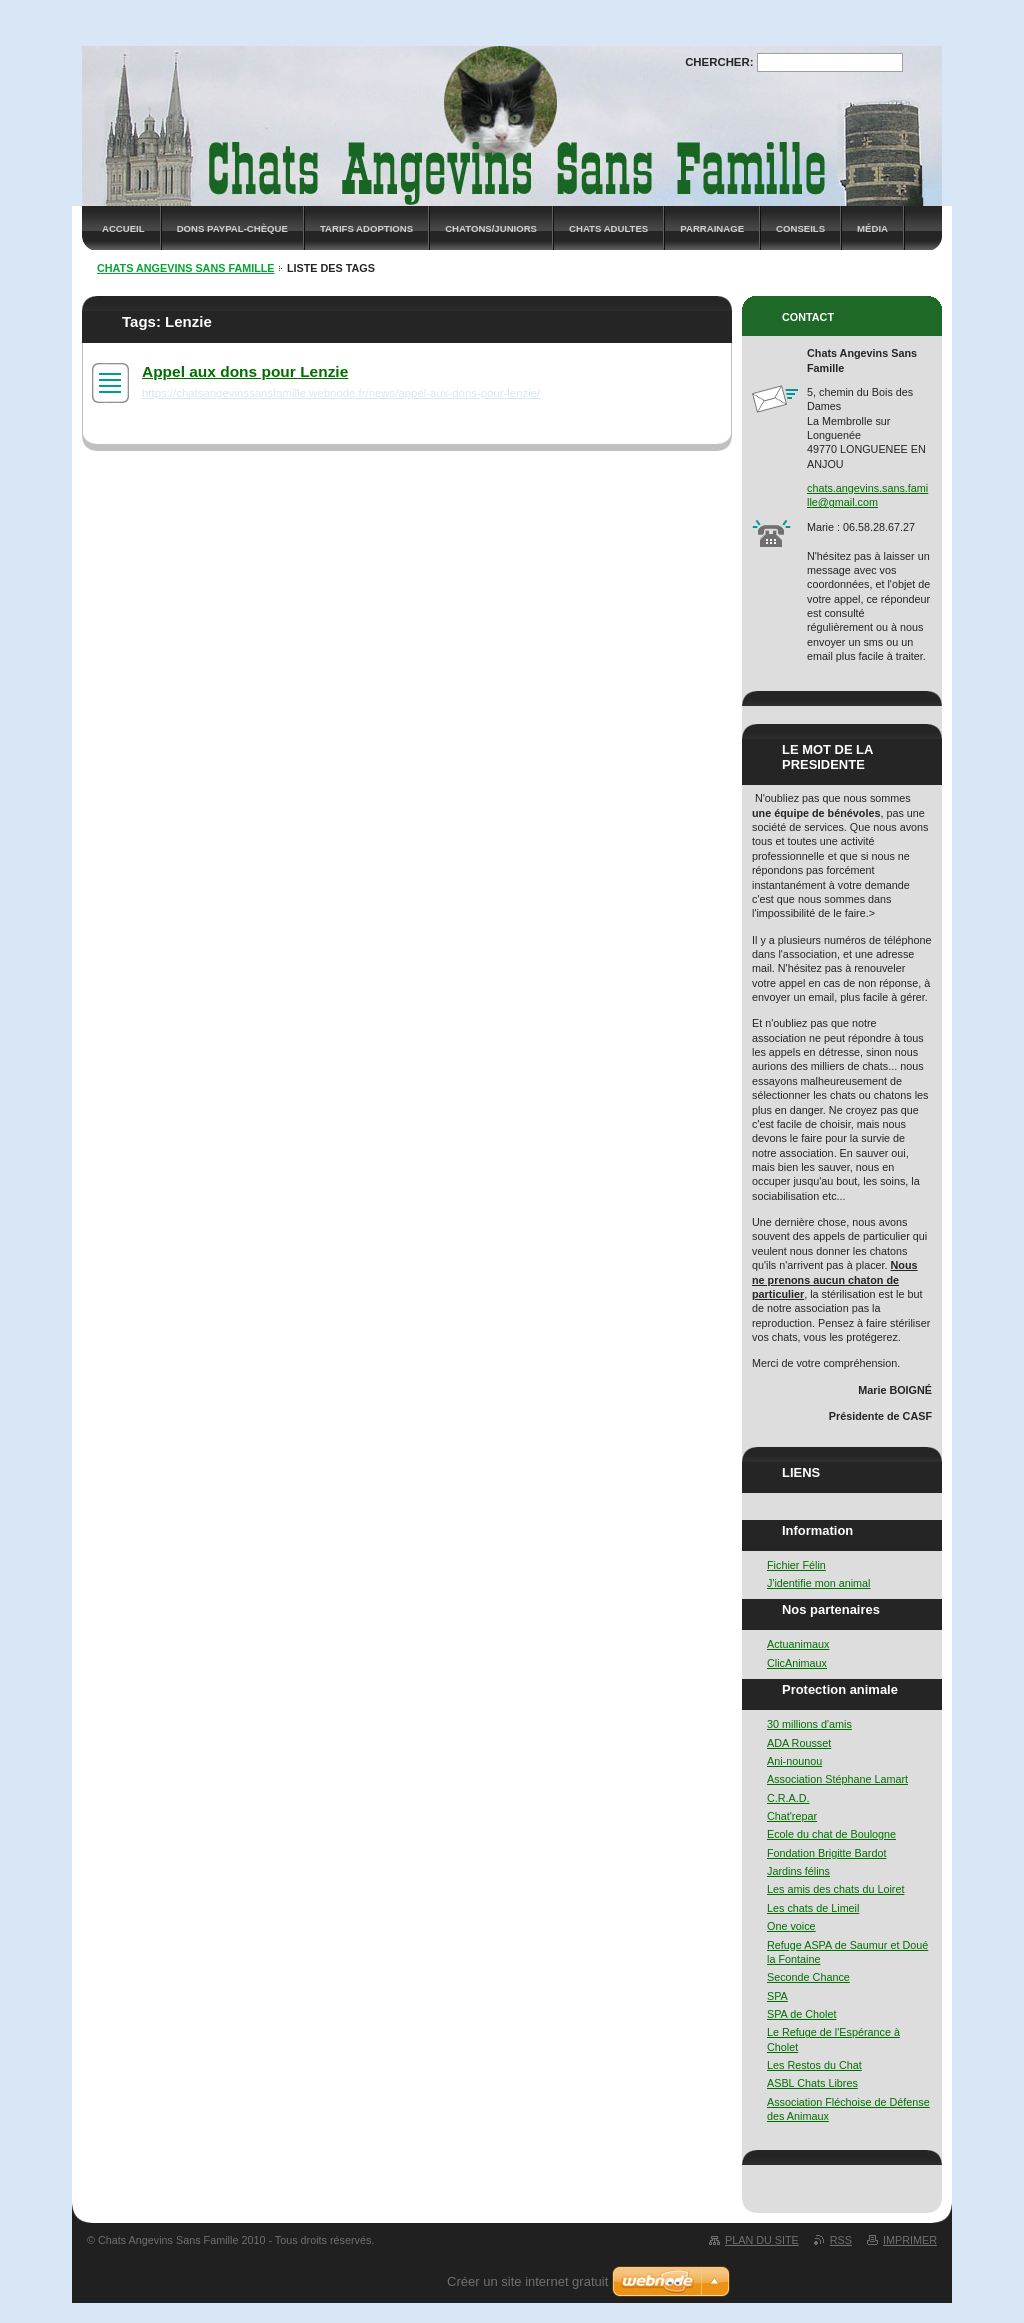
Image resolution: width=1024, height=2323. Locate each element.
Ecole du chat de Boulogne (831, 1834)
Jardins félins (798, 1871)
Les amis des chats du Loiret (835, 1889)
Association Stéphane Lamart (837, 1779)
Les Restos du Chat (814, 2065)
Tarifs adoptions (366, 228)
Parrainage (712, 228)
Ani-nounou (794, 1761)
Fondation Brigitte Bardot (826, 1853)
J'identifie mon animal (818, 1583)
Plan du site (762, 2240)
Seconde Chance (808, 1977)
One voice (791, 1926)
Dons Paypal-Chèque (232, 228)
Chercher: (719, 62)
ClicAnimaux (797, 1663)
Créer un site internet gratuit (527, 2281)
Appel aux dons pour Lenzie (245, 371)
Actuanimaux (798, 1644)
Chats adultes (608, 228)
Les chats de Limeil (813, 1908)
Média (872, 228)
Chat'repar (792, 1816)
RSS (841, 2240)
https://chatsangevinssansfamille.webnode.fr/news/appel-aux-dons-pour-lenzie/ (341, 393)
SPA (777, 1996)
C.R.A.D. (788, 1798)
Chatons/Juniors (491, 228)
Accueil (123, 228)
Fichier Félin (796, 1565)
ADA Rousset (799, 1743)
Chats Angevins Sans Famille (186, 268)
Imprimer (910, 2240)
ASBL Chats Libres (812, 2083)
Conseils (800, 228)
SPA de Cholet (801, 2014)
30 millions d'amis (809, 1724)
